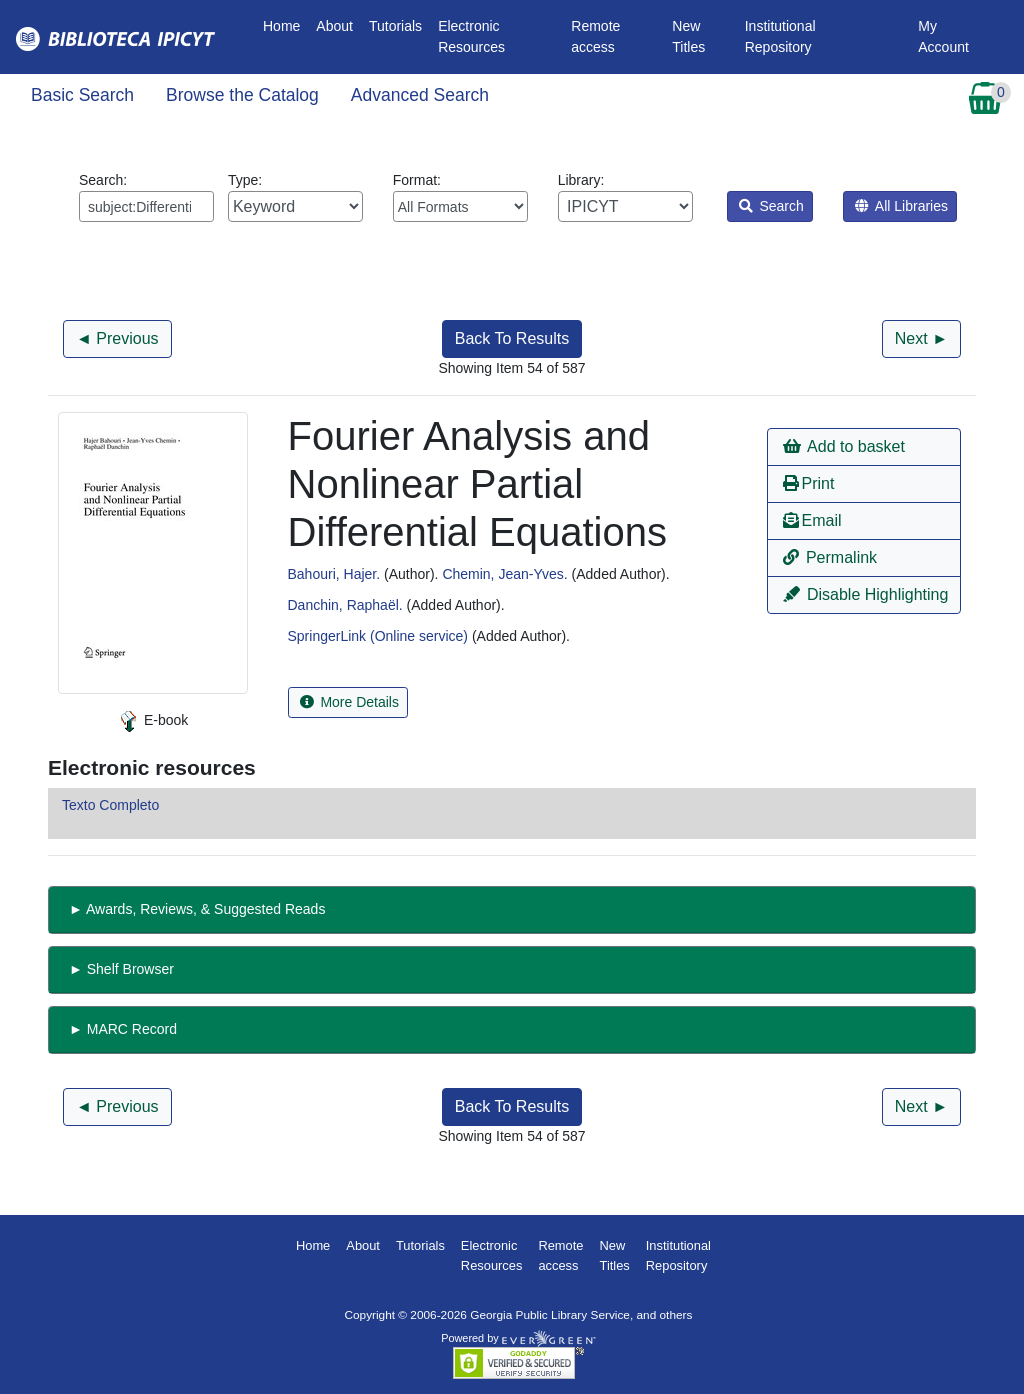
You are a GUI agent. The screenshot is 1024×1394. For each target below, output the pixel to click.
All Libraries (901, 206)
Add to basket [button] (844, 446)
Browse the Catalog (242, 95)
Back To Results (512, 338)
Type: (295, 197)
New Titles (688, 36)
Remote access (595, 36)
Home (285, 24)
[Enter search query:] (146, 206)
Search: (146, 197)
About (334, 26)
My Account (943, 36)
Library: (625, 197)
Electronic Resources (471, 36)
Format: (460, 197)
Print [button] (809, 483)
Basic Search (82, 95)
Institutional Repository (780, 36)
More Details (349, 702)
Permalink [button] (830, 557)
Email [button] (812, 520)
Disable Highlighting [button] (866, 594)
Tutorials (395, 26)
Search (771, 206)
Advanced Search (420, 95)
